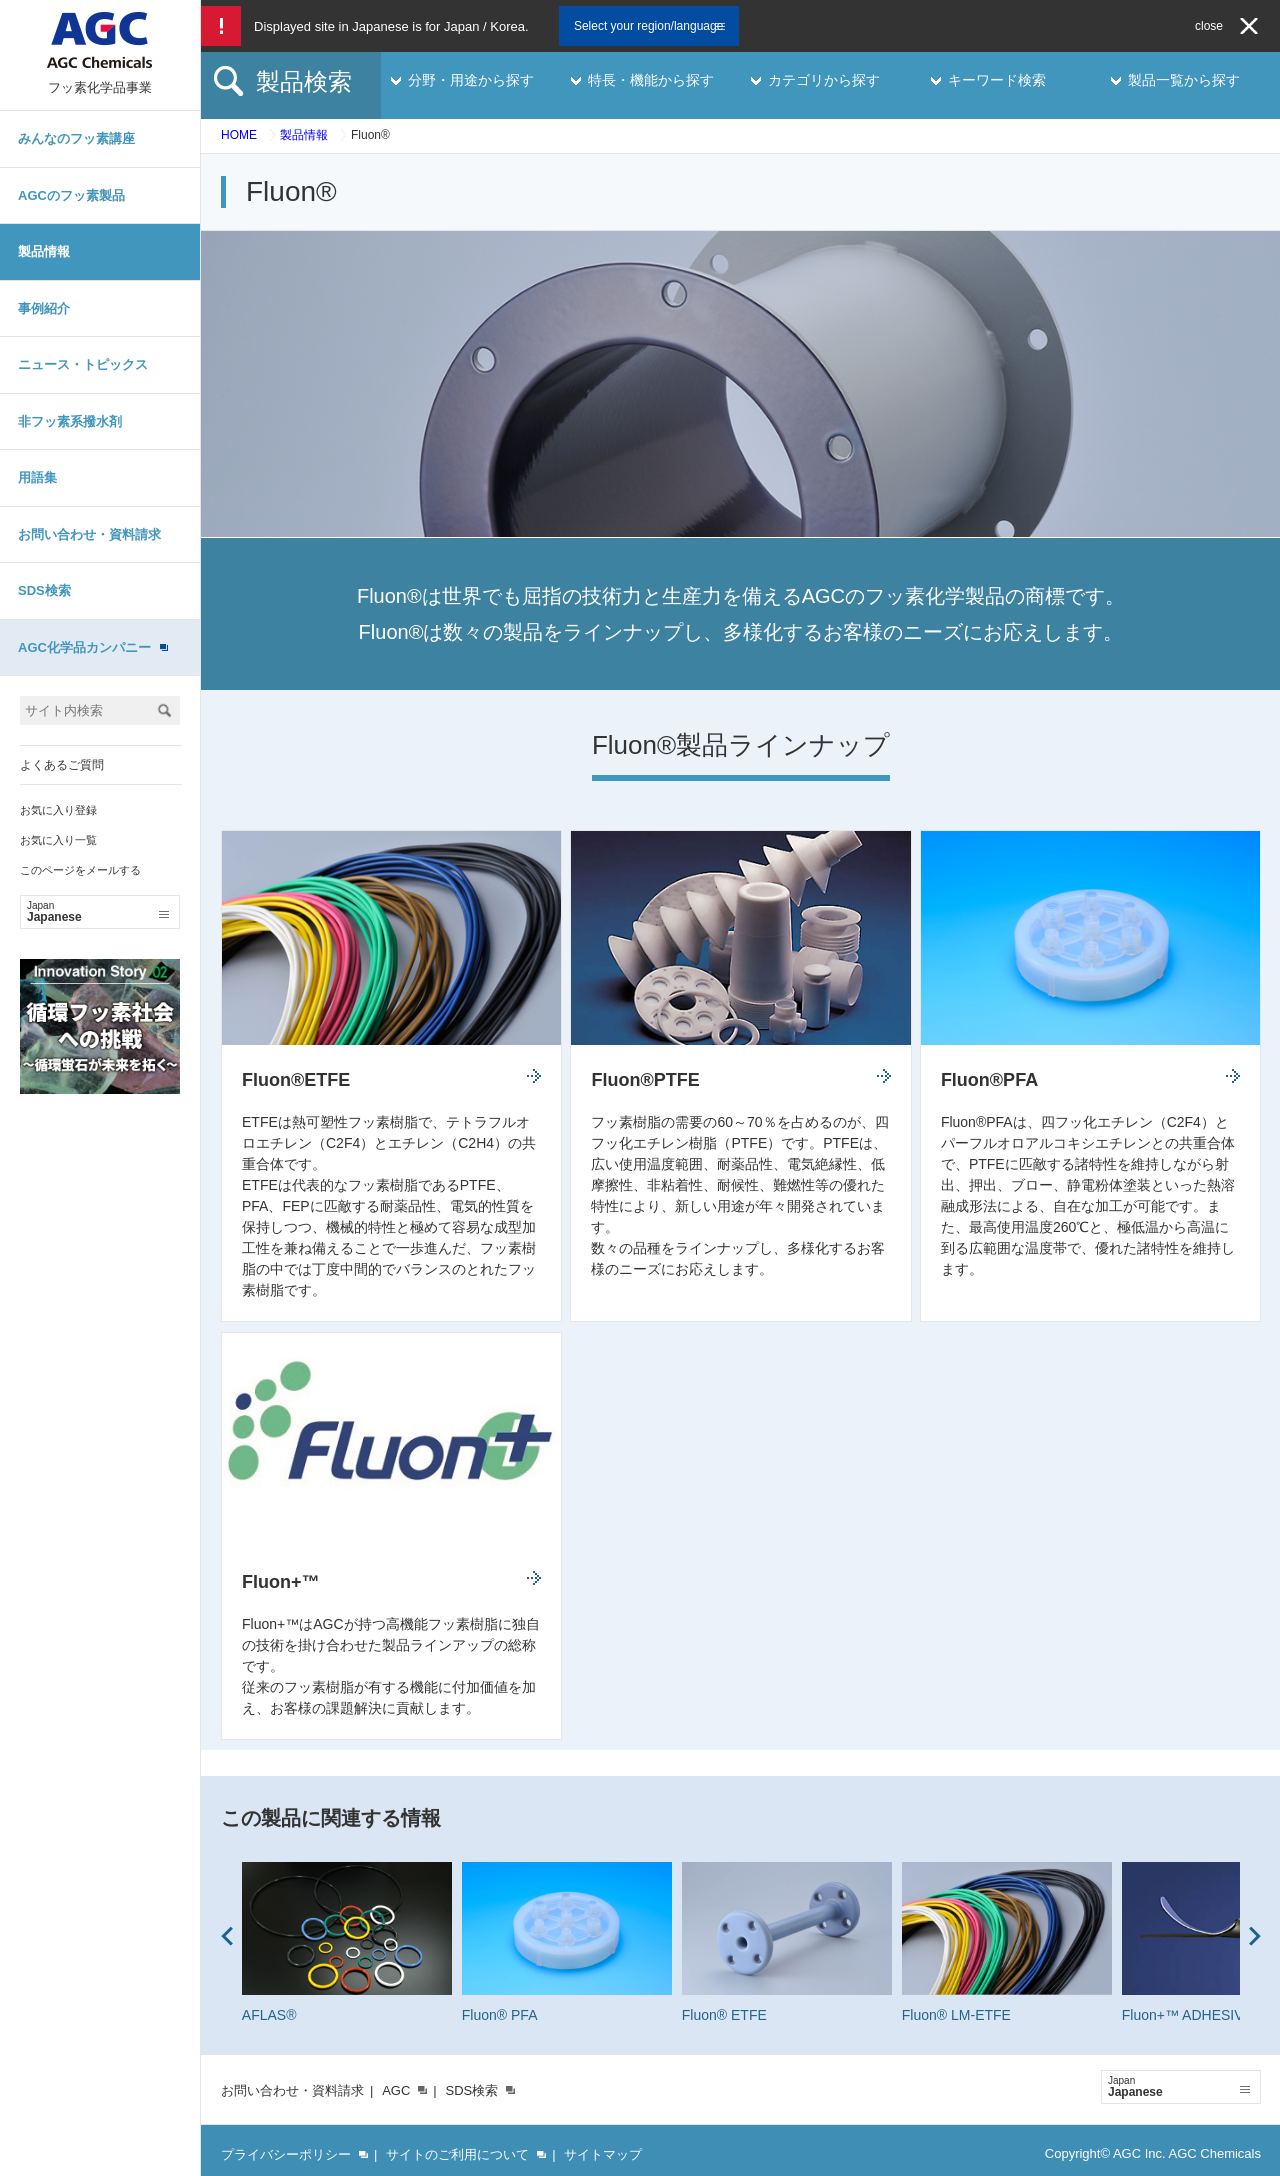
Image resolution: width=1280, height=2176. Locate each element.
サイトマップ (603, 2154)
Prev (227, 1936)
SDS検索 (44, 590)
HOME (239, 135)
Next (1255, 1936)
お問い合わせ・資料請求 (89, 534)
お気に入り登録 (58, 810)
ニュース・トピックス (83, 364)
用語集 (37, 477)
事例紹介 (44, 308)
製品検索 (304, 81)
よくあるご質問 (62, 765)
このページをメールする (80, 870)
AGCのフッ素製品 (71, 195)
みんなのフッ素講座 (76, 138)
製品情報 (44, 251)
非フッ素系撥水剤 (70, 421)
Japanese (98, 912)
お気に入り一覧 (58, 840)
